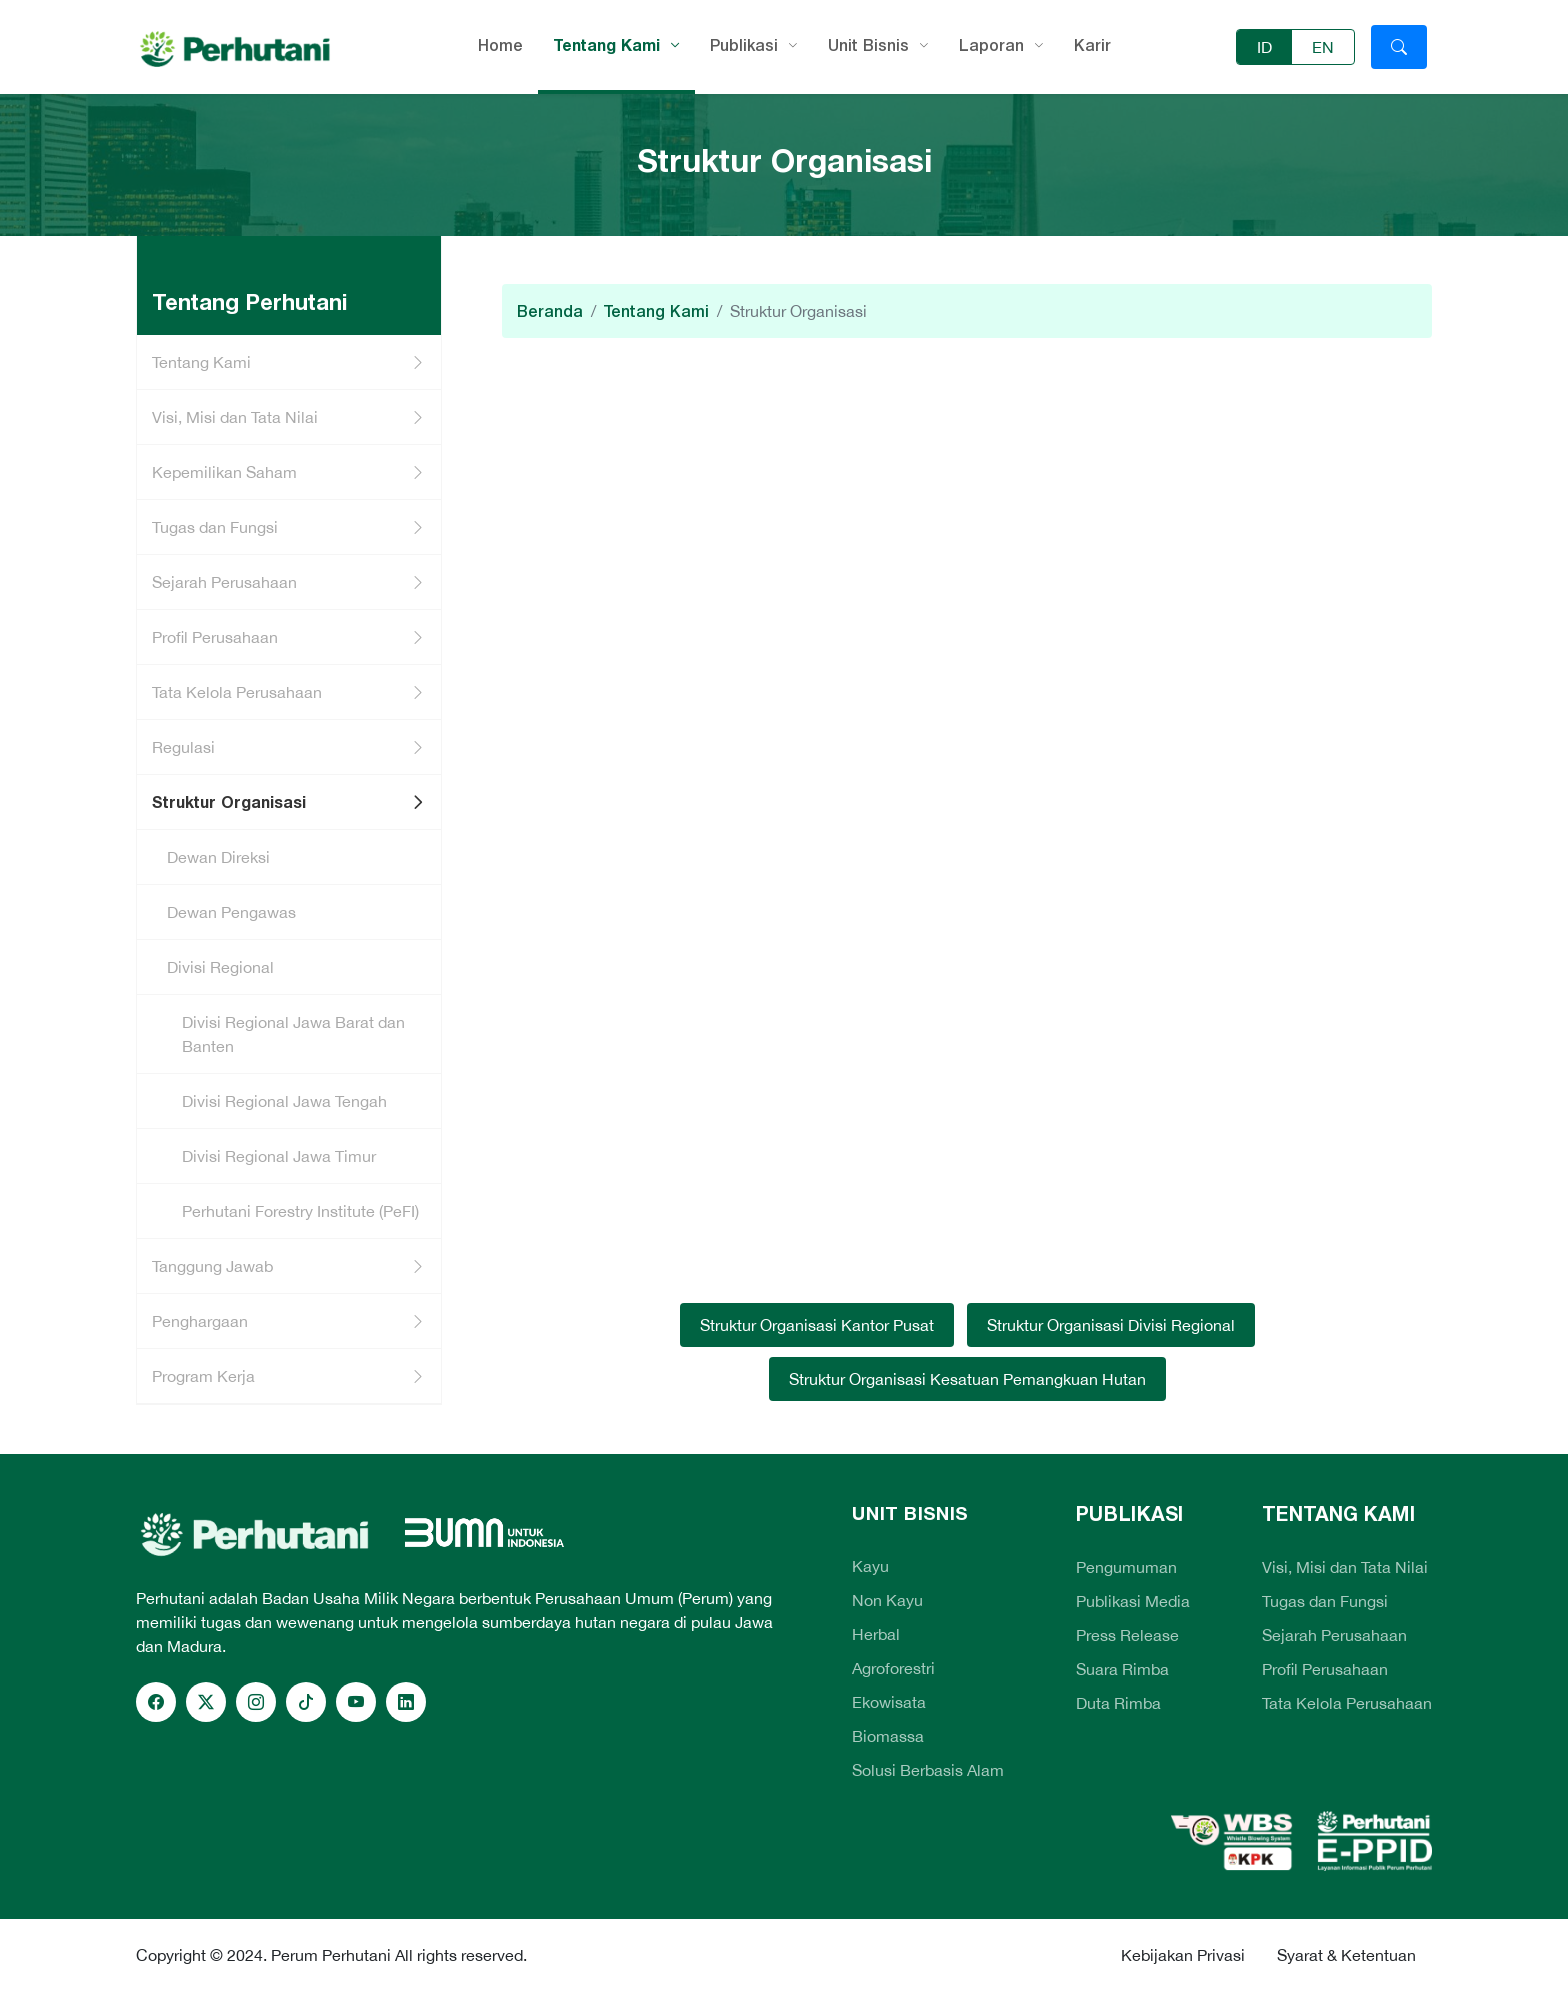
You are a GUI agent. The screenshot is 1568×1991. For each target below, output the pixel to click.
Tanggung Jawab (212, 1266)
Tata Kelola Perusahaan (237, 692)
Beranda (550, 311)
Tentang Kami (606, 45)
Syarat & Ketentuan (1346, 1955)
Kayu (870, 1566)
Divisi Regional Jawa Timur (279, 1156)
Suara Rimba (1122, 1669)
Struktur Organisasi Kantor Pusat (817, 1325)
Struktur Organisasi (229, 802)
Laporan (991, 45)
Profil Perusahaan (215, 637)
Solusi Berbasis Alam (928, 1770)
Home (500, 45)
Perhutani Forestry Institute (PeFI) (300, 1211)
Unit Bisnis (868, 45)
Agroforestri (893, 1668)
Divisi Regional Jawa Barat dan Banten (293, 1034)
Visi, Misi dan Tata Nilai (235, 417)
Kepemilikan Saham (224, 472)
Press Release (1127, 1635)
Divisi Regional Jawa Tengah (284, 1101)
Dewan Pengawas (231, 912)
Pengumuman (1126, 1567)
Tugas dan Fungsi (215, 527)
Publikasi (744, 45)
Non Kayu (887, 1600)
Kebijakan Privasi (1183, 1955)
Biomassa (888, 1736)
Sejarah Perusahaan (224, 582)
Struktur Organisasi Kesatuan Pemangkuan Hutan (967, 1379)
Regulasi (183, 747)
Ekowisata (889, 1702)
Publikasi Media (1133, 1601)
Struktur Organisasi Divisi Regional (1111, 1325)
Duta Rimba (1118, 1703)
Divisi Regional (220, 967)
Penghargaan (200, 1321)
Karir (1092, 45)
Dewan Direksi (218, 857)
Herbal (876, 1634)
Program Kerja (203, 1376)
